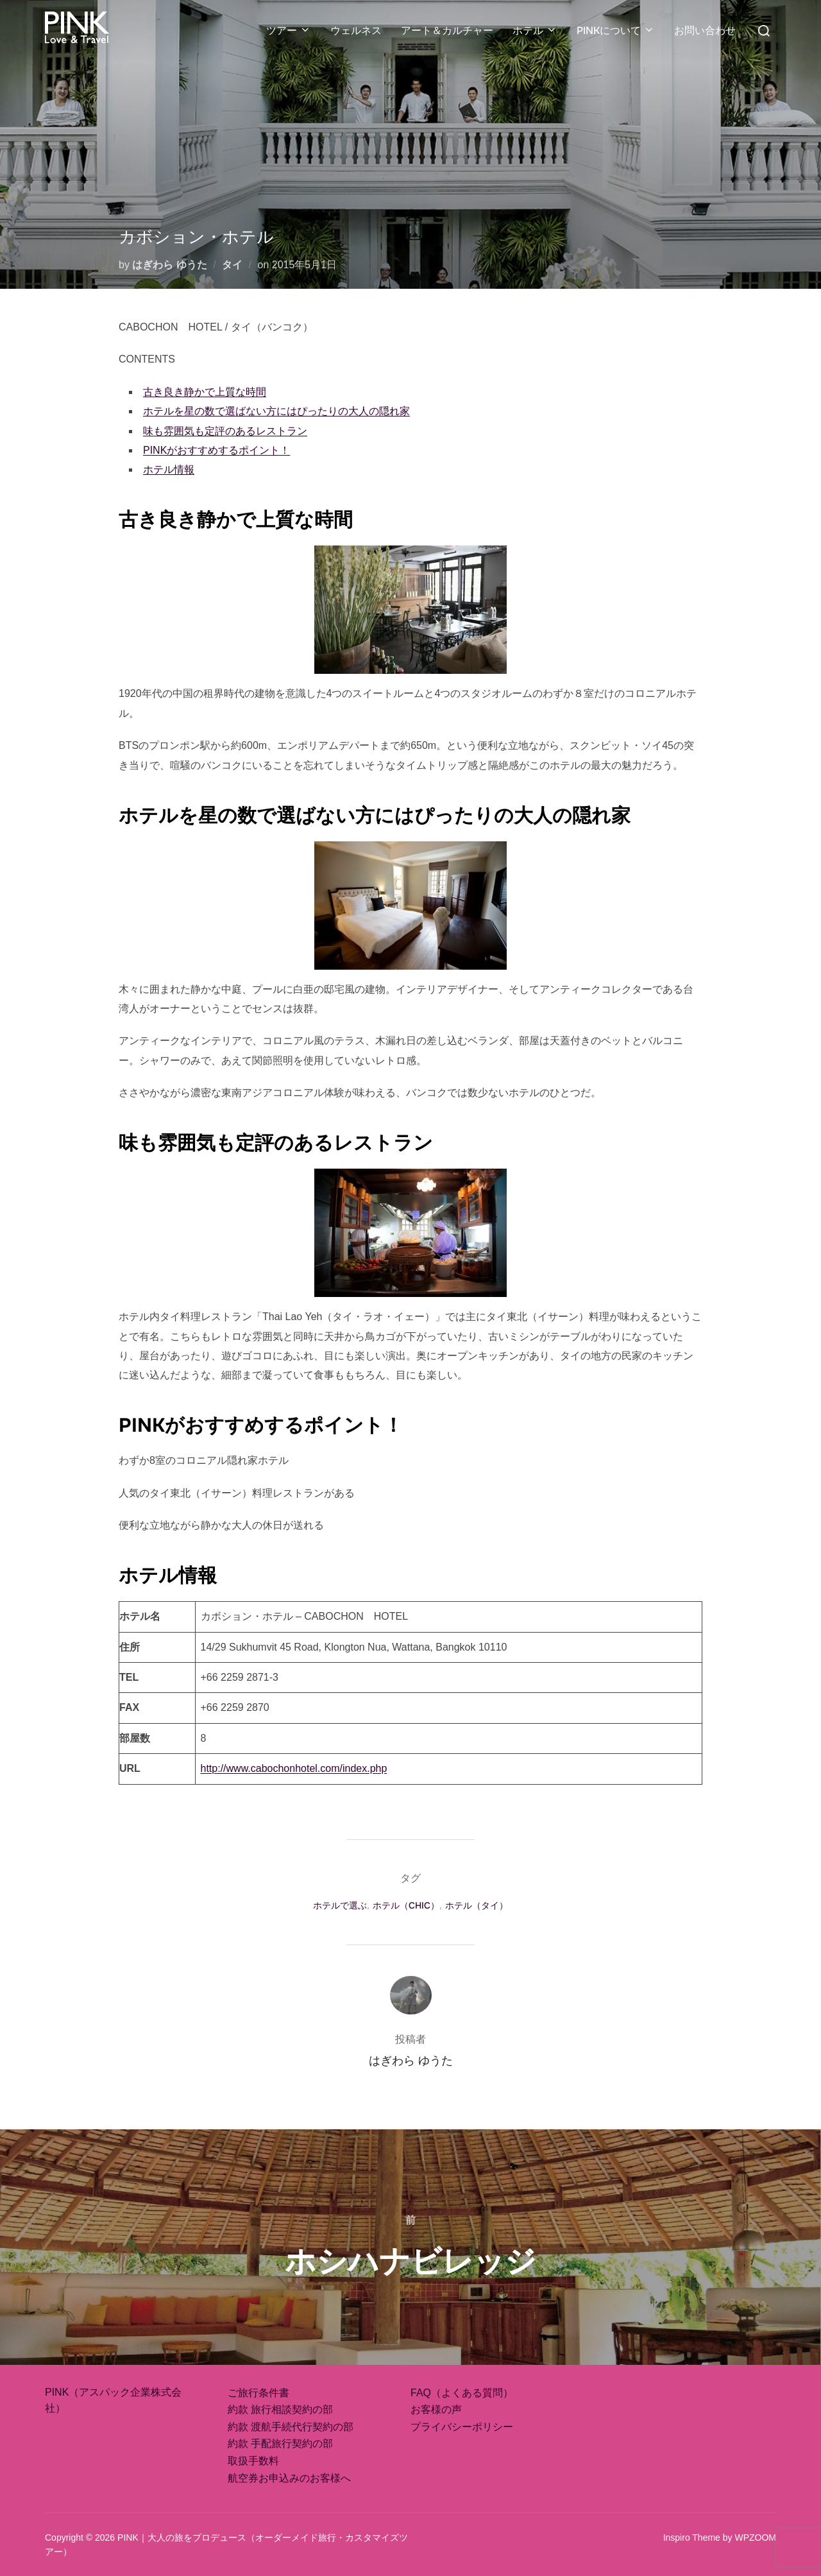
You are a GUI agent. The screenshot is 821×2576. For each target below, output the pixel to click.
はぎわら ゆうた (169, 264)
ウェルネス (356, 30)
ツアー (288, 30)
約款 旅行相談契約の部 (280, 2409)
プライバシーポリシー (461, 2426)
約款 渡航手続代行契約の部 (290, 2426)
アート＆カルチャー (447, 30)
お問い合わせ (705, 30)
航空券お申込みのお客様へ (289, 2478)
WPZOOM (755, 2537)
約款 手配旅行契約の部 (280, 2443)
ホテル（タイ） (476, 1905)
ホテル (534, 30)
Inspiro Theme (691, 2537)
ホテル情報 (168, 469)
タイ (232, 264)
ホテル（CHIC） (406, 1905)
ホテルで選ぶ (340, 1905)
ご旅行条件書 (258, 2392)
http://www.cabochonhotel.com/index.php (294, 1768)
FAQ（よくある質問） (461, 2392)
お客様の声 (436, 2409)
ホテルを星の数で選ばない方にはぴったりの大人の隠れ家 (276, 411)
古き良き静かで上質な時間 (204, 391)
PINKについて (616, 30)
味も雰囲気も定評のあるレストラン (225, 430)
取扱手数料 (253, 2460)
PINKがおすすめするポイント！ (216, 450)
